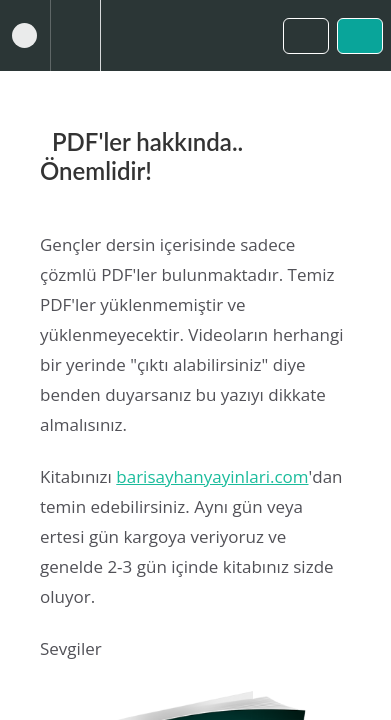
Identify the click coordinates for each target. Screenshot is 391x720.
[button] (25, 35)
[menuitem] (75, 35)
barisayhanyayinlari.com (212, 476)
